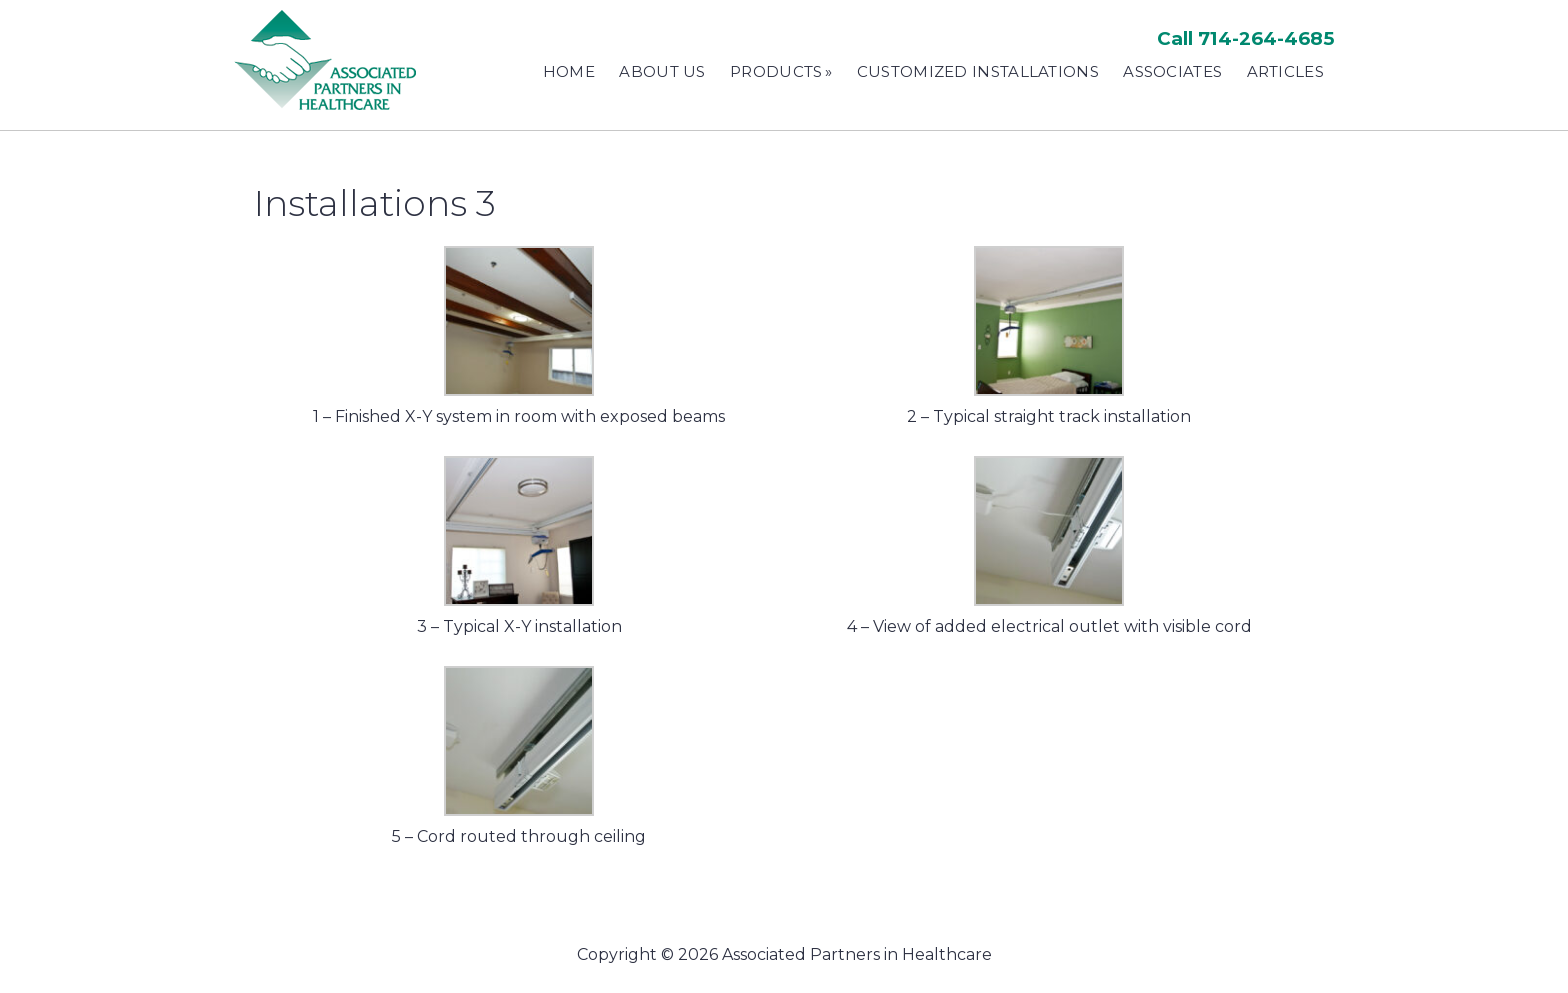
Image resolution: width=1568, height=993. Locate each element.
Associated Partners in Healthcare (329, 60)
